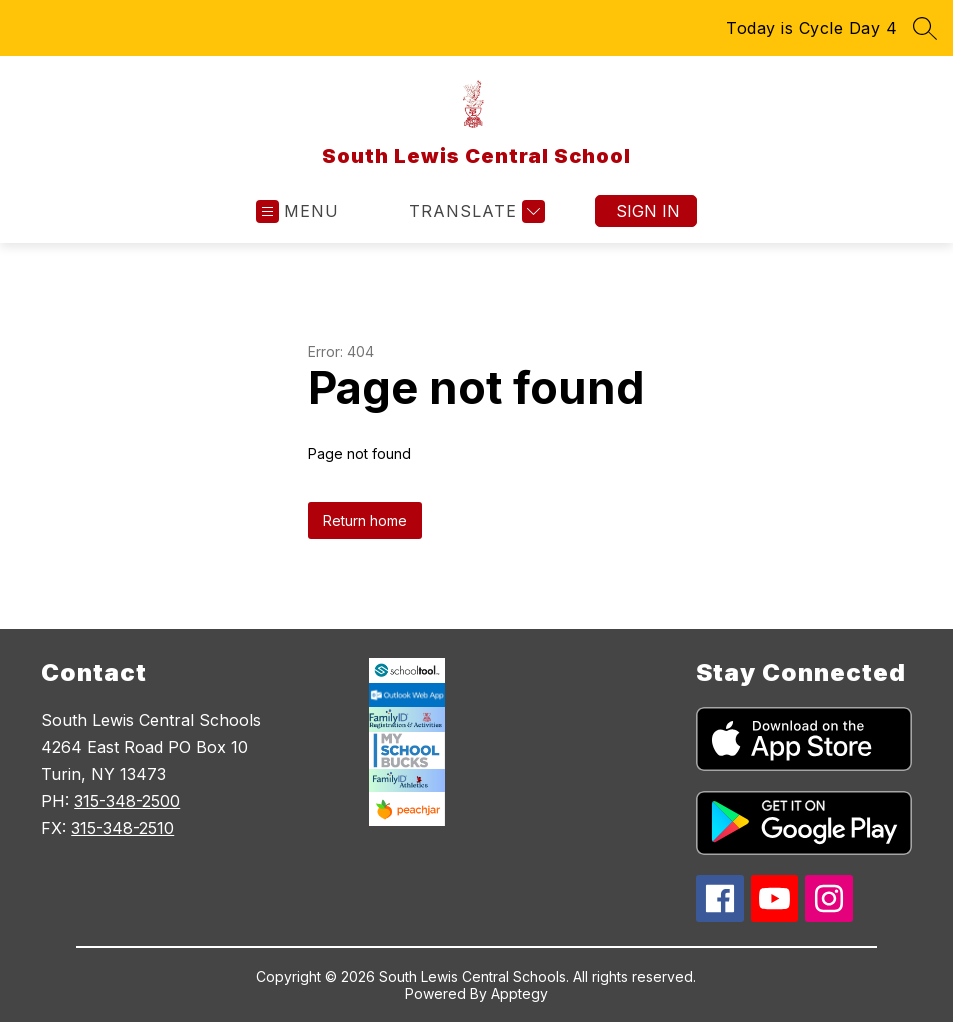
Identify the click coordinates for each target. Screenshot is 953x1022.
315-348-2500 (127, 801)
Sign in (648, 211)
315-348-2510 (122, 828)
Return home (365, 520)
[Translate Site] (474, 211)
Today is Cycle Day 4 (811, 28)
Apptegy (519, 993)
